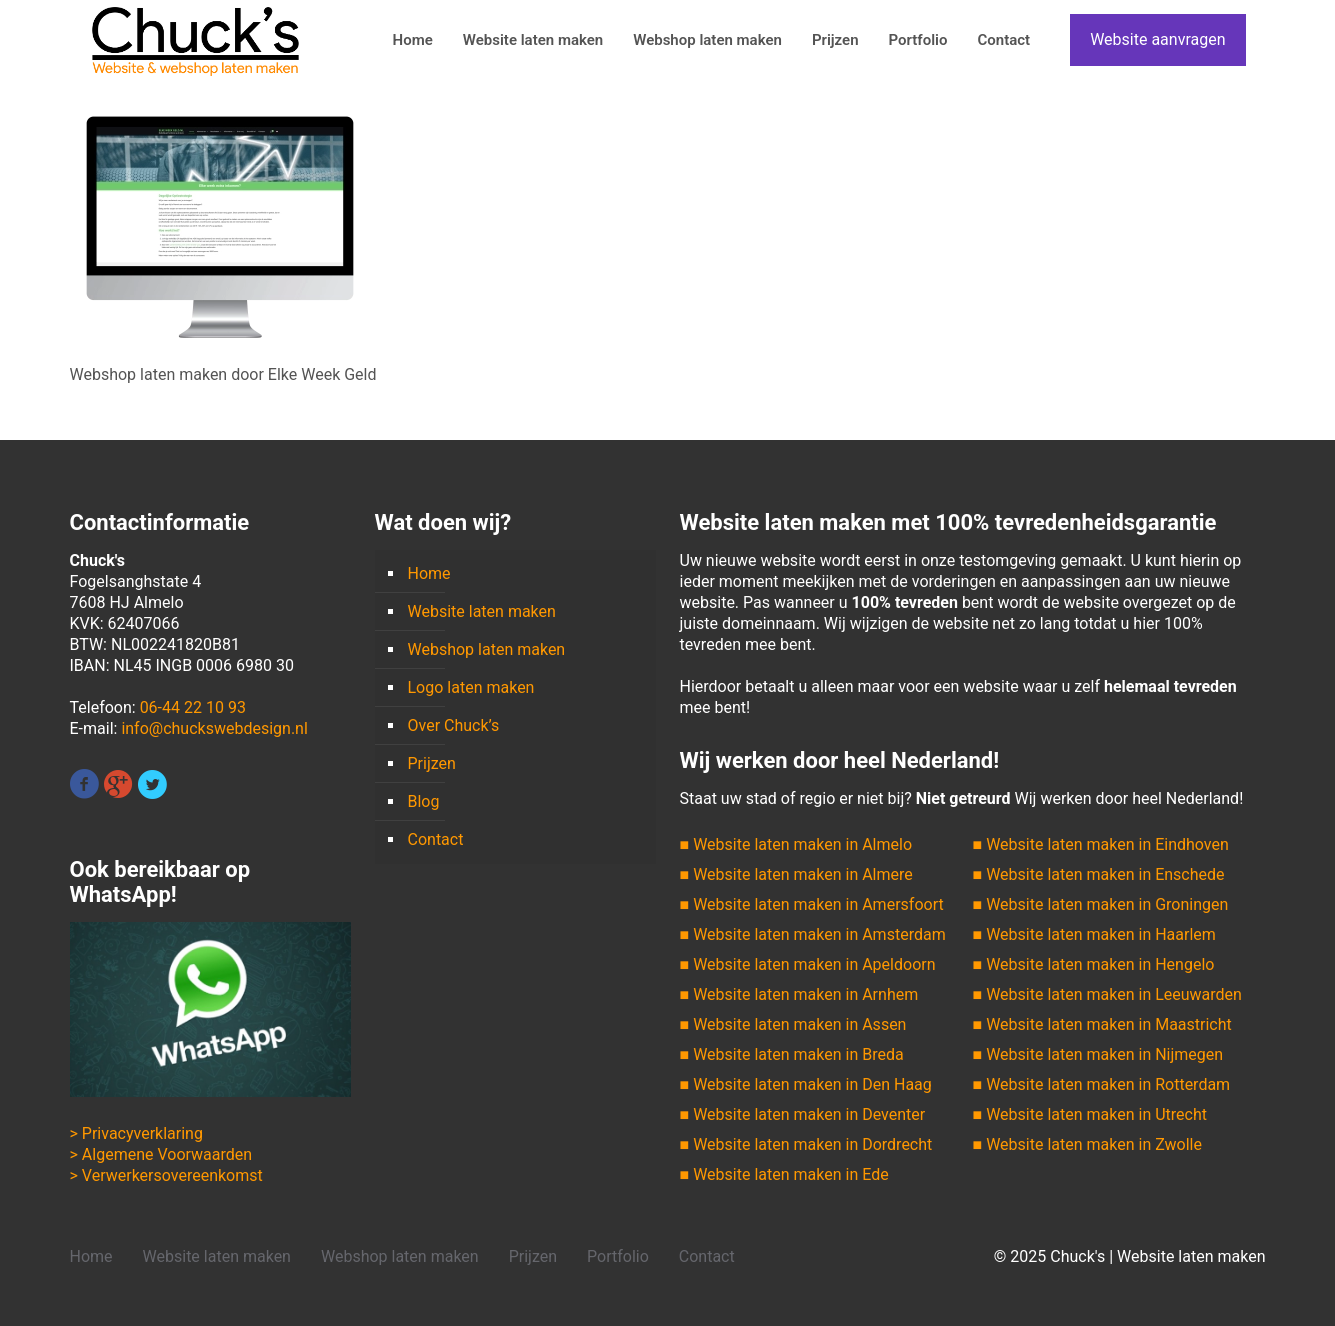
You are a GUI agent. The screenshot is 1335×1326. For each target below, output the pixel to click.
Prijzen (432, 763)
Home (429, 573)
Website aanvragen (1157, 39)
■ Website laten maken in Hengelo (1094, 964)
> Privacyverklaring (136, 1133)
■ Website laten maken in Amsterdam (813, 934)
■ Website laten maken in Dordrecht (806, 1144)
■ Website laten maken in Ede (784, 1174)
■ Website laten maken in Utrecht (1090, 1114)
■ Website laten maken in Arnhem (799, 994)
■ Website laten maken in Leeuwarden (1107, 994)
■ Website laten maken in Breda (792, 1054)
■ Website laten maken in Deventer (803, 1114)
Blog (424, 801)
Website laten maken (482, 611)
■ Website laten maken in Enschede (1099, 874)
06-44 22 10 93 (193, 707)
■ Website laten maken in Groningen (1101, 904)
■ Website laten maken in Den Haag (806, 1084)
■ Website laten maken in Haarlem (1094, 934)
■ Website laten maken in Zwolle (1087, 1144)
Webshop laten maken (487, 649)
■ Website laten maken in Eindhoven (1101, 844)
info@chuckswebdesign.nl (214, 728)
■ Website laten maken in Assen (793, 1024)
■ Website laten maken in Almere (796, 874)
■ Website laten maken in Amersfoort (812, 904)
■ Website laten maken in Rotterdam (1102, 1084)
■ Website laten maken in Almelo (796, 844)
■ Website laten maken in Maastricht (1102, 1024)
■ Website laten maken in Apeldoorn (808, 964)
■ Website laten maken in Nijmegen (1098, 1054)
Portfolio (618, 1256)
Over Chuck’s (454, 725)
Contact (436, 839)
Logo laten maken (471, 687)
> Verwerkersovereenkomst (166, 1175)
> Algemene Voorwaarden (161, 1154)
